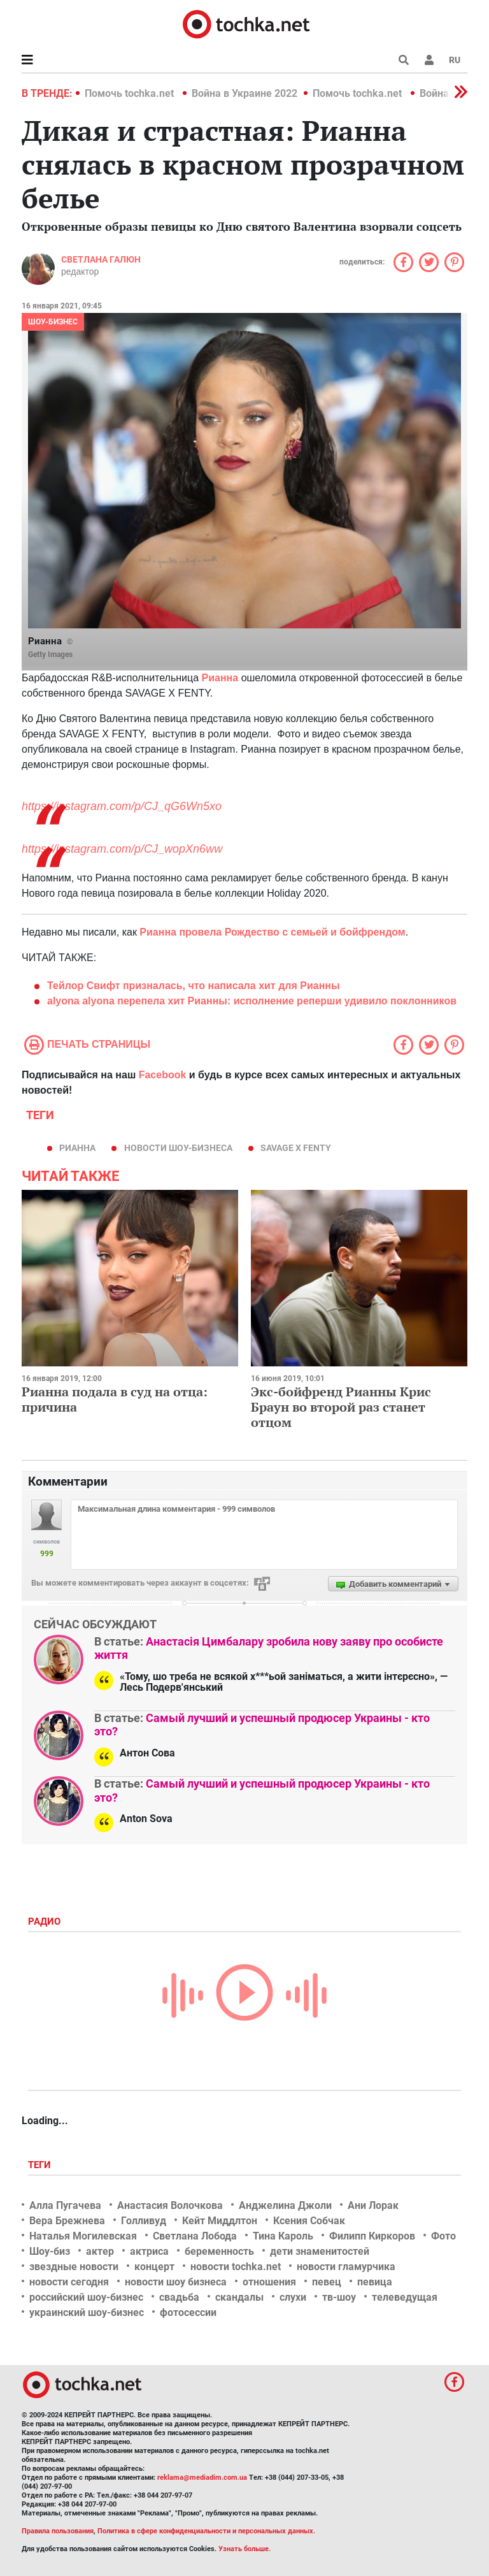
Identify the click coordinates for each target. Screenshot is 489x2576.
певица (374, 2282)
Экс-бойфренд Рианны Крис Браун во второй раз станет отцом (341, 1407)
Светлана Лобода (195, 2236)
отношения (269, 2282)
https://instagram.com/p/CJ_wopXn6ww (122, 849)
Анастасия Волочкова (170, 2205)
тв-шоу (339, 2297)
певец (326, 2282)
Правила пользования (58, 2531)
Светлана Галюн (101, 259)
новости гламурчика (346, 2267)
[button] (429, 60)
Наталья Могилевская (83, 2236)
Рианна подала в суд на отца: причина (115, 1399)
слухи (293, 2297)
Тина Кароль (283, 2236)
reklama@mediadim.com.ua (202, 2477)
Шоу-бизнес (53, 321)
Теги (40, 2165)
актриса (149, 2251)
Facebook (163, 1074)
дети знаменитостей (319, 2251)
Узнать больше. (244, 2549)
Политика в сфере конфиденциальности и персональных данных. (206, 2531)
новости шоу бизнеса (176, 2282)
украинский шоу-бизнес (86, 2312)
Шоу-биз (49, 2251)
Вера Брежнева (67, 2221)
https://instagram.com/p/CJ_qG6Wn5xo (122, 806)
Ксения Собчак (309, 2221)
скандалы (239, 2297)
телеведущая (404, 2297)
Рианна (77, 1148)
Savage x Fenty (295, 1148)
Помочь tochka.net (130, 93)
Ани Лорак (373, 2205)
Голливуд (143, 2221)
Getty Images (50, 654)
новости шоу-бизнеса (178, 1148)
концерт (154, 2267)
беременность (219, 2251)
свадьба (179, 2297)
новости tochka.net (235, 2267)
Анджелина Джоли (285, 2205)
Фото (443, 2236)
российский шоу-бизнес (86, 2297)
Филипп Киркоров (372, 2236)
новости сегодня (69, 2282)
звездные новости (73, 2267)
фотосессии (188, 2312)
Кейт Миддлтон (219, 2221)
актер (100, 2251)
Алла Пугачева (65, 2205)
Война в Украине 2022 (244, 93)
